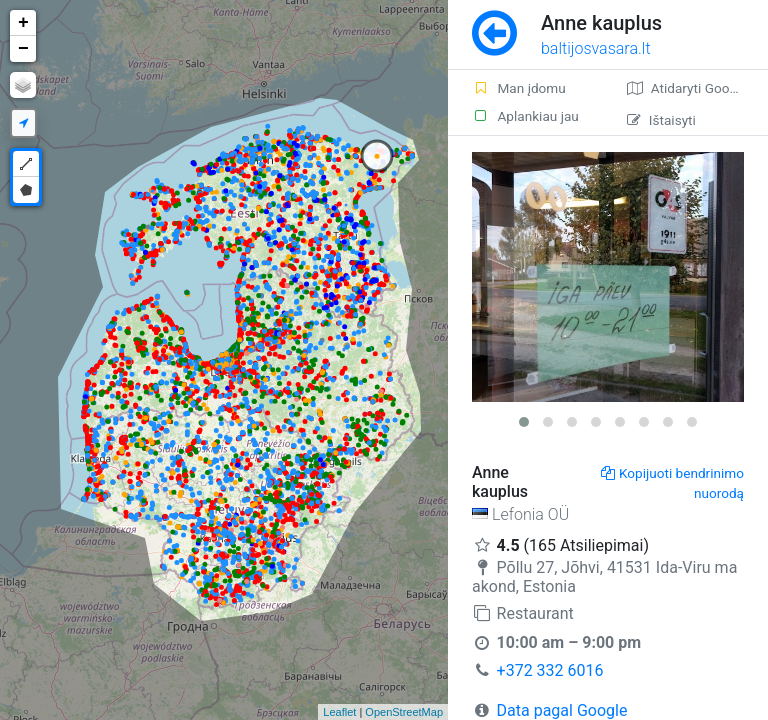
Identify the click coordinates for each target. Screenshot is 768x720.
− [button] (23, 49)
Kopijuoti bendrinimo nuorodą (672, 483)
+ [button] (23, 23)
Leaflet (339, 712)
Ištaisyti (661, 120)
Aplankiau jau (525, 116)
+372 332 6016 (550, 670)
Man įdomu (519, 88)
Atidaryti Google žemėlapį (697, 88)
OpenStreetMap (404, 712)
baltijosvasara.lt (596, 48)
